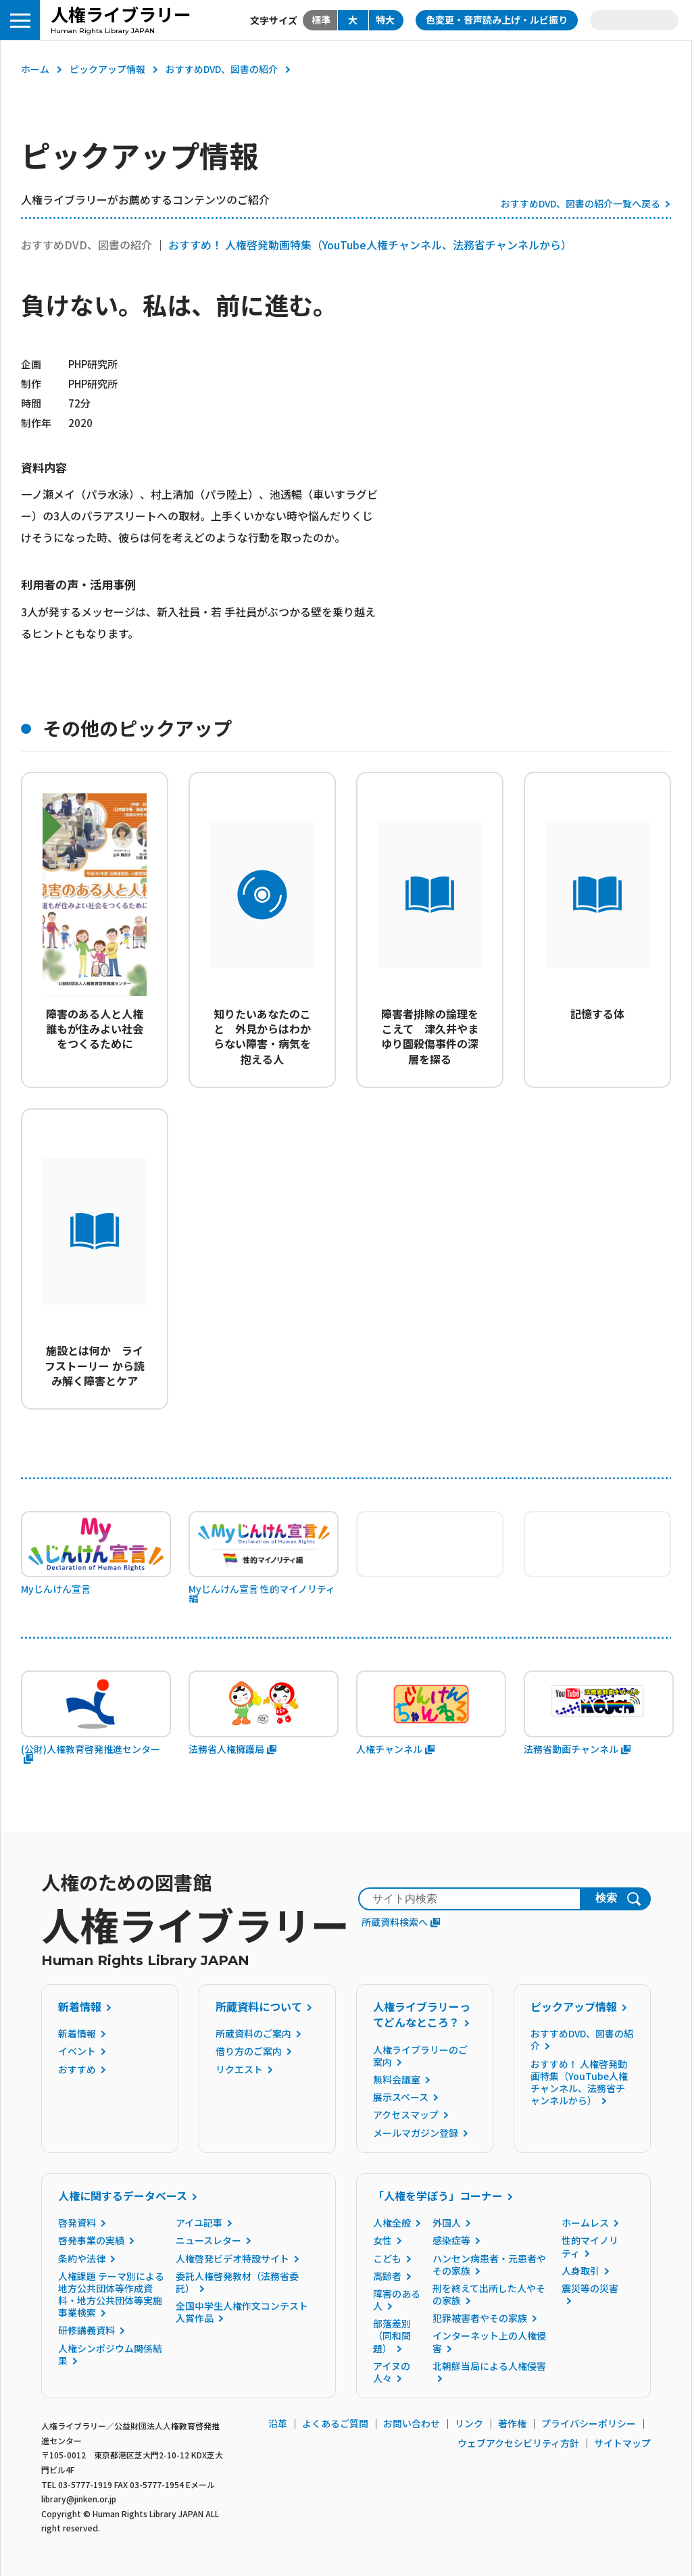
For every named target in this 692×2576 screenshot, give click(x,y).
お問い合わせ (411, 2423)
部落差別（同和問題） (392, 2335)
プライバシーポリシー (588, 2423)
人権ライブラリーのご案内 (420, 2056)
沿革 (277, 2423)
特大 (385, 19)
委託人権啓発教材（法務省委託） (237, 2282)
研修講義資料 (86, 2330)
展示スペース (400, 2097)
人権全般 (392, 2222)
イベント (77, 2051)
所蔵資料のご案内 (253, 2033)
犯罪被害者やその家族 (479, 2318)
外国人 (446, 2222)
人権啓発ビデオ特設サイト (232, 2258)
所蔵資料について (259, 2006)
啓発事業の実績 (91, 2240)
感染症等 (451, 2240)
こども (387, 2258)
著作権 (512, 2423)
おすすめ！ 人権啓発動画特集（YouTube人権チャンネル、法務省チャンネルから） (370, 245)
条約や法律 (81, 2258)
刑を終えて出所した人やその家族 (488, 2294)
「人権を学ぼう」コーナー (438, 2195)
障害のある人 (396, 2299)
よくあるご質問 (335, 2423)
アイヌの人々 (391, 2372)
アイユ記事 (199, 2222)
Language (634, 20)
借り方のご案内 (249, 2051)
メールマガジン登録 (415, 2132)
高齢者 (387, 2276)
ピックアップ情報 (107, 69)
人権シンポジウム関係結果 (110, 2354)
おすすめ (77, 2069)
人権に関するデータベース (122, 2195)
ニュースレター (208, 2240)
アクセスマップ (406, 2114)
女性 (382, 2240)
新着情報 (79, 2006)
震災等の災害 (590, 2288)
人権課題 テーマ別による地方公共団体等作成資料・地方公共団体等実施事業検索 (111, 2294)
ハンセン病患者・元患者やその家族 (489, 2264)
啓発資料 (77, 2222)
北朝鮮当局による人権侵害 (489, 2366)
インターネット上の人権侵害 (489, 2341)
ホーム (35, 69)
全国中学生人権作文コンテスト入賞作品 (242, 2312)
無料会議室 (396, 2079)
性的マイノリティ (590, 2246)
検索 (606, 1898)
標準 (321, 19)
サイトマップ (622, 2443)
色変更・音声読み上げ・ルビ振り (497, 19)
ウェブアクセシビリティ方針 (518, 2443)
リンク (469, 2423)
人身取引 (580, 2270)
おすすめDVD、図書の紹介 (222, 69)
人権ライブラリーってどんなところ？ (421, 2014)
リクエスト (239, 2069)
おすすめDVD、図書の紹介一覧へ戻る (580, 203)
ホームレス (585, 2222)
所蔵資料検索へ (401, 1922)
